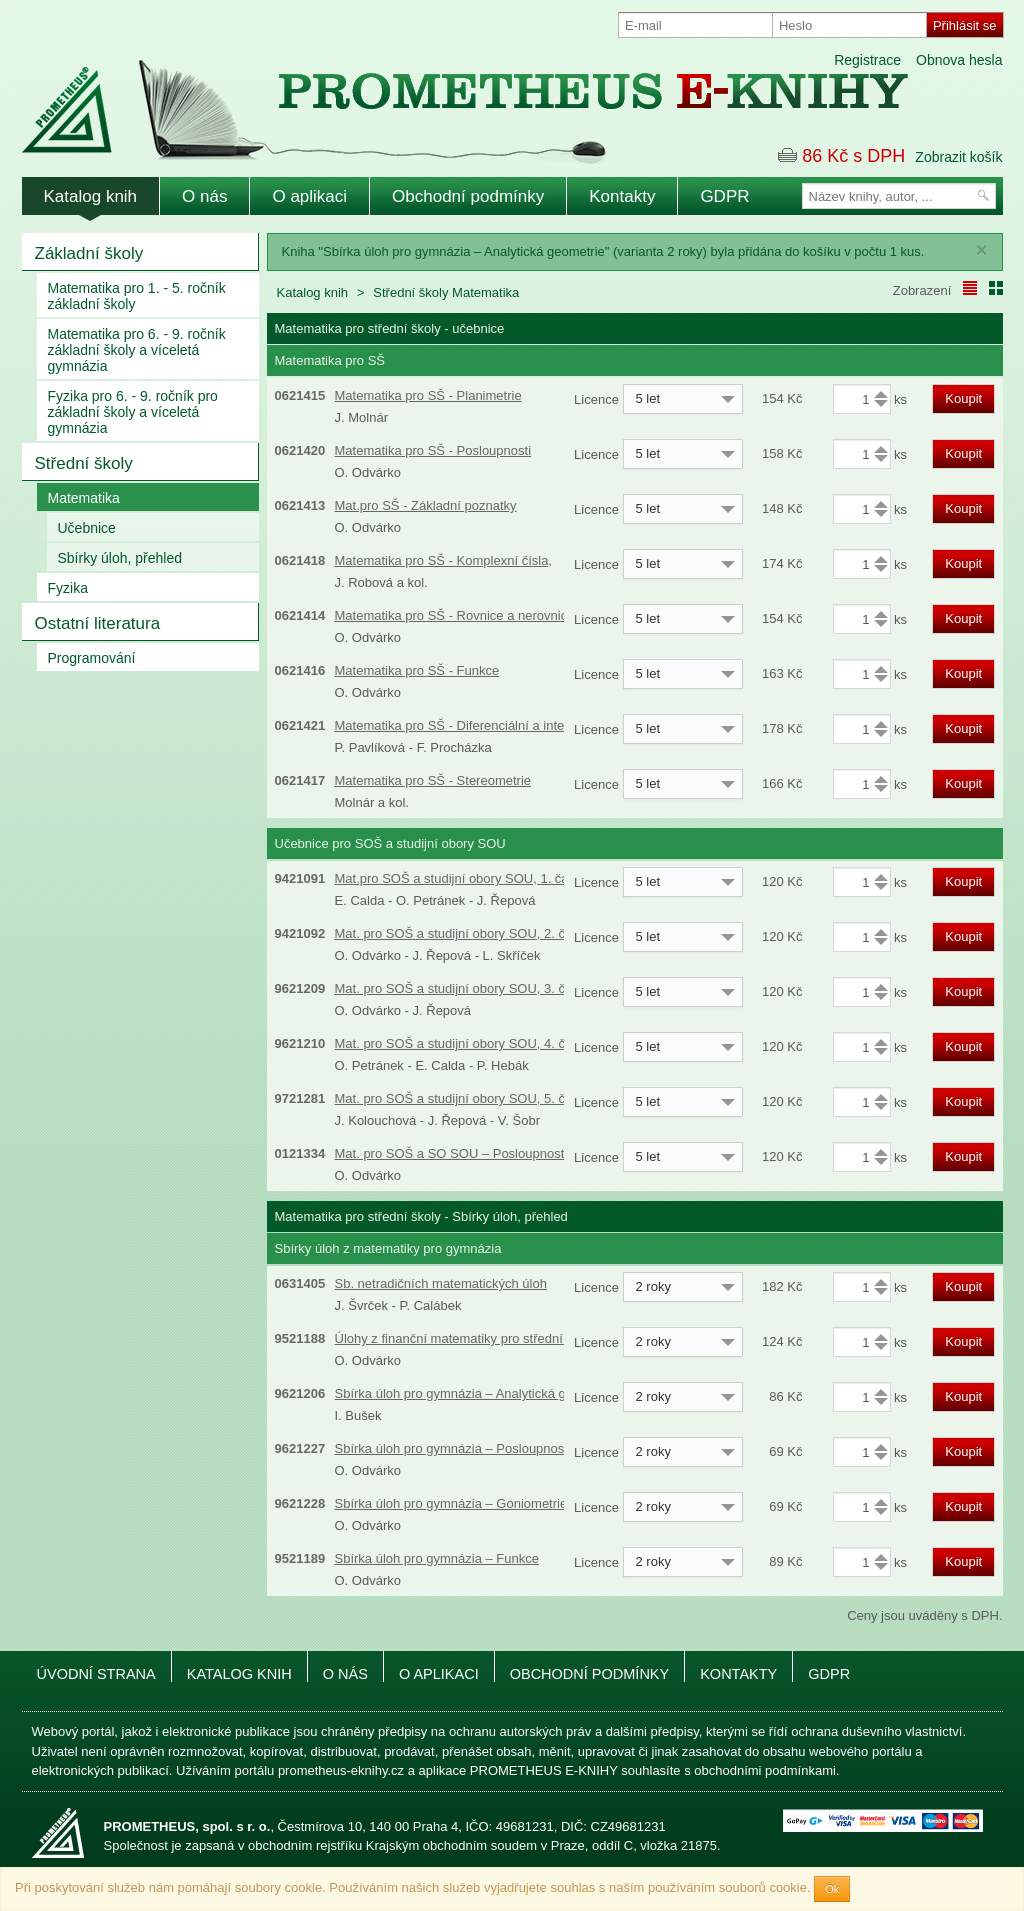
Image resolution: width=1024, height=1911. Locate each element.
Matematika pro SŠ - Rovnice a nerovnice (455, 615)
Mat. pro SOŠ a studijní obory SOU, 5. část (459, 1098)
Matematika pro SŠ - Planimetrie (428, 395)
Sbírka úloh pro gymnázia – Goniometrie (451, 1503)
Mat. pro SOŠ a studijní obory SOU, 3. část (459, 988)
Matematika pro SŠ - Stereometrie (433, 780)
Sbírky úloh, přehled (120, 558)
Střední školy (84, 463)
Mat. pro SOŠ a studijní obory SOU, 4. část (459, 1043)
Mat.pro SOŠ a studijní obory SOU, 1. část (457, 878)
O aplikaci (309, 196)
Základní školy (89, 253)
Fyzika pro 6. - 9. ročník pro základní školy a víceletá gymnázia (133, 412)
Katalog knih (91, 196)
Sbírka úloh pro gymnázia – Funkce (437, 1558)
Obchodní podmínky (468, 196)
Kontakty (622, 196)
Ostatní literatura (98, 623)
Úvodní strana (96, 1674)
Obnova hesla (959, 60)
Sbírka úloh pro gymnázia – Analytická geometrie (476, 1393)
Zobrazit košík (958, 157)
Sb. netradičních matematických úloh (441, 1283)
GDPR (724, 196)
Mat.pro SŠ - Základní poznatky (426, 505)
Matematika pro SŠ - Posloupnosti (433, 450)
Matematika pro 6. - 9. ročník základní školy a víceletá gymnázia (137, 350)
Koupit (963, 398)
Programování (92, 658)
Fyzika (68, 588)
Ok (832, 1889)
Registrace (867, 60)
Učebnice (87, 528)
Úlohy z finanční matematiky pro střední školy (466, 1338)
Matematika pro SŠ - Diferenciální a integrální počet (484, 725)
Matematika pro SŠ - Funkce (417, 670)
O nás (204, 196)
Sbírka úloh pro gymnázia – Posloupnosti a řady (473, 1448)
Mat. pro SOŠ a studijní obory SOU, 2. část (459, 933)
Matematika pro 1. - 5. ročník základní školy (137, 296)
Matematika (84, 498)
